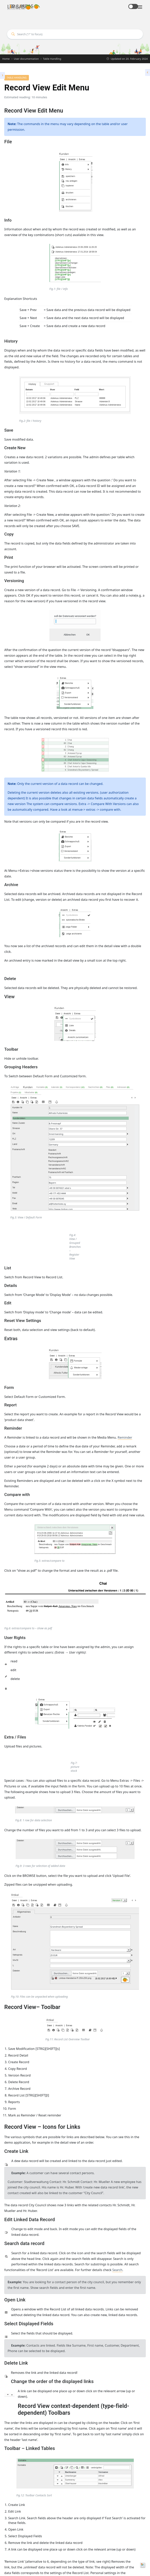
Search (117, 2270)
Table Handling (17, 77)
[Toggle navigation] (138, 7)
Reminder (125, 1437)
